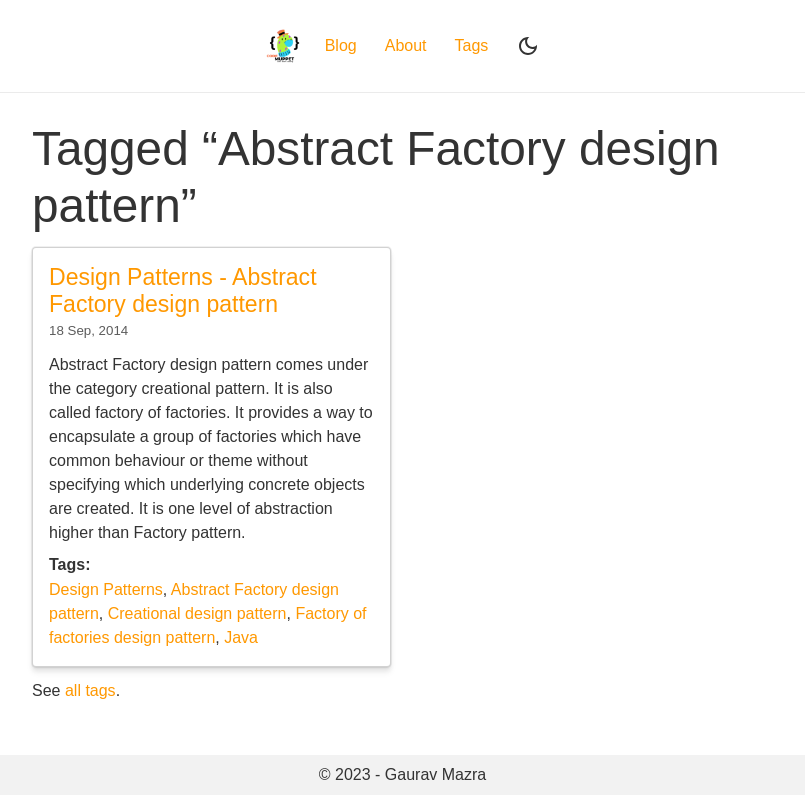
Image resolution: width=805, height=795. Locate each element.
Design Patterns (106, 589)
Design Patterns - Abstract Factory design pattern (183, 291)
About (406, 45)
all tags (90, 690)
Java (241, 637)
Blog (341, 45)
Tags (472, 45)
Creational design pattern (197, 613)
